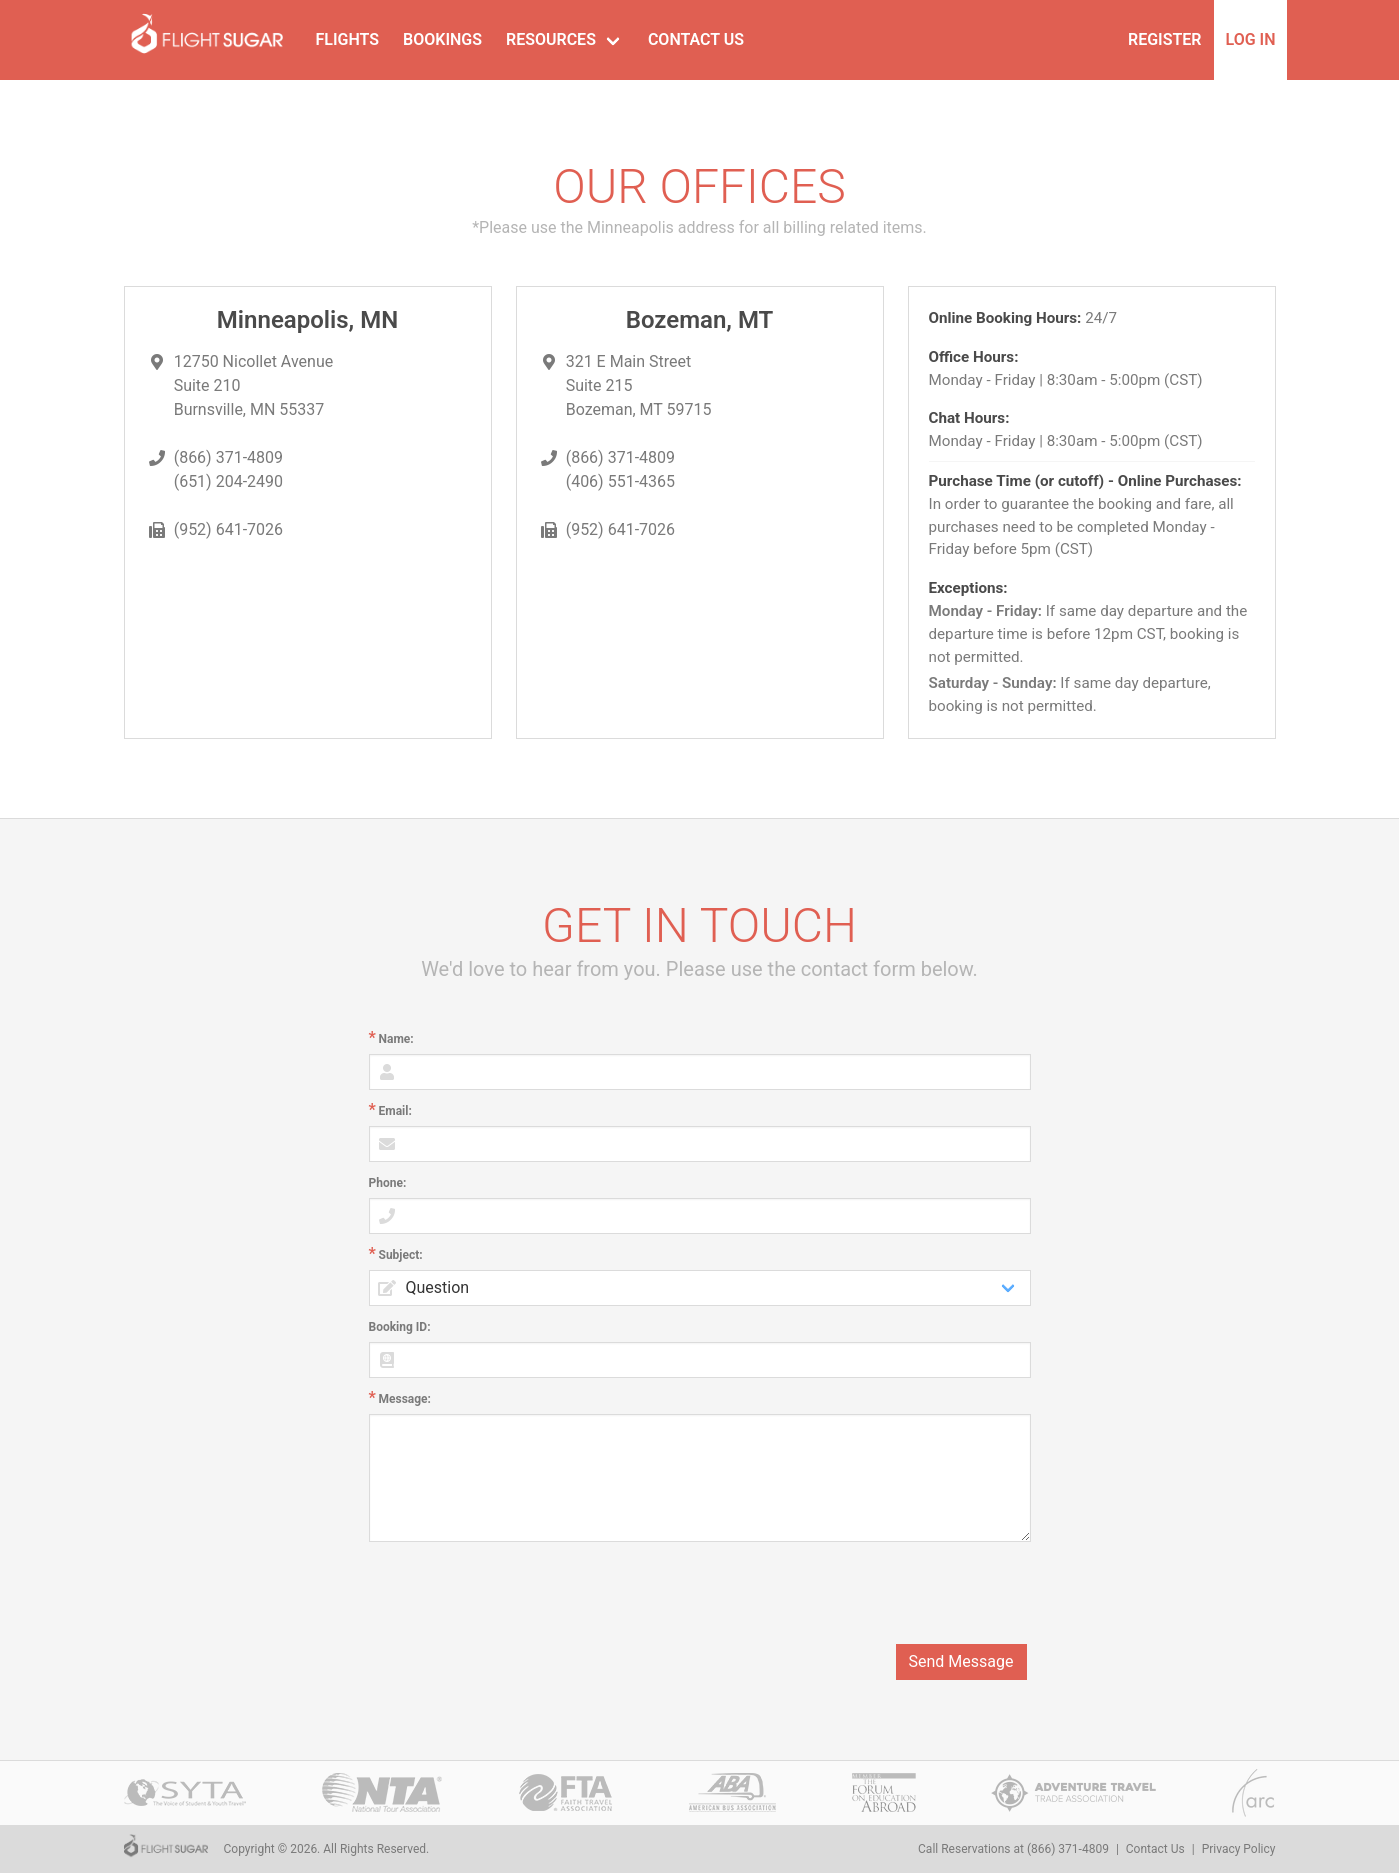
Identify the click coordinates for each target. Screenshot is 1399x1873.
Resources (551, 39)
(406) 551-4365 (620, 481)
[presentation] (879, 1593)
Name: (396, 1039)
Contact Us (696, 39)
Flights (348, 39)
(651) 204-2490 (228, 481)
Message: (405, 1399)
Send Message (961, 1661)
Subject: (401, 1255)
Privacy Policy (1239, 1849)
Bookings (442, 39)
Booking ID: (400, 1327)
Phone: (388, 1183)
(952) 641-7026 (228, 529)
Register (1164, 39)
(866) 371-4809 (228, 457)
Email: (395, 1111)
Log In (1251, 39)
